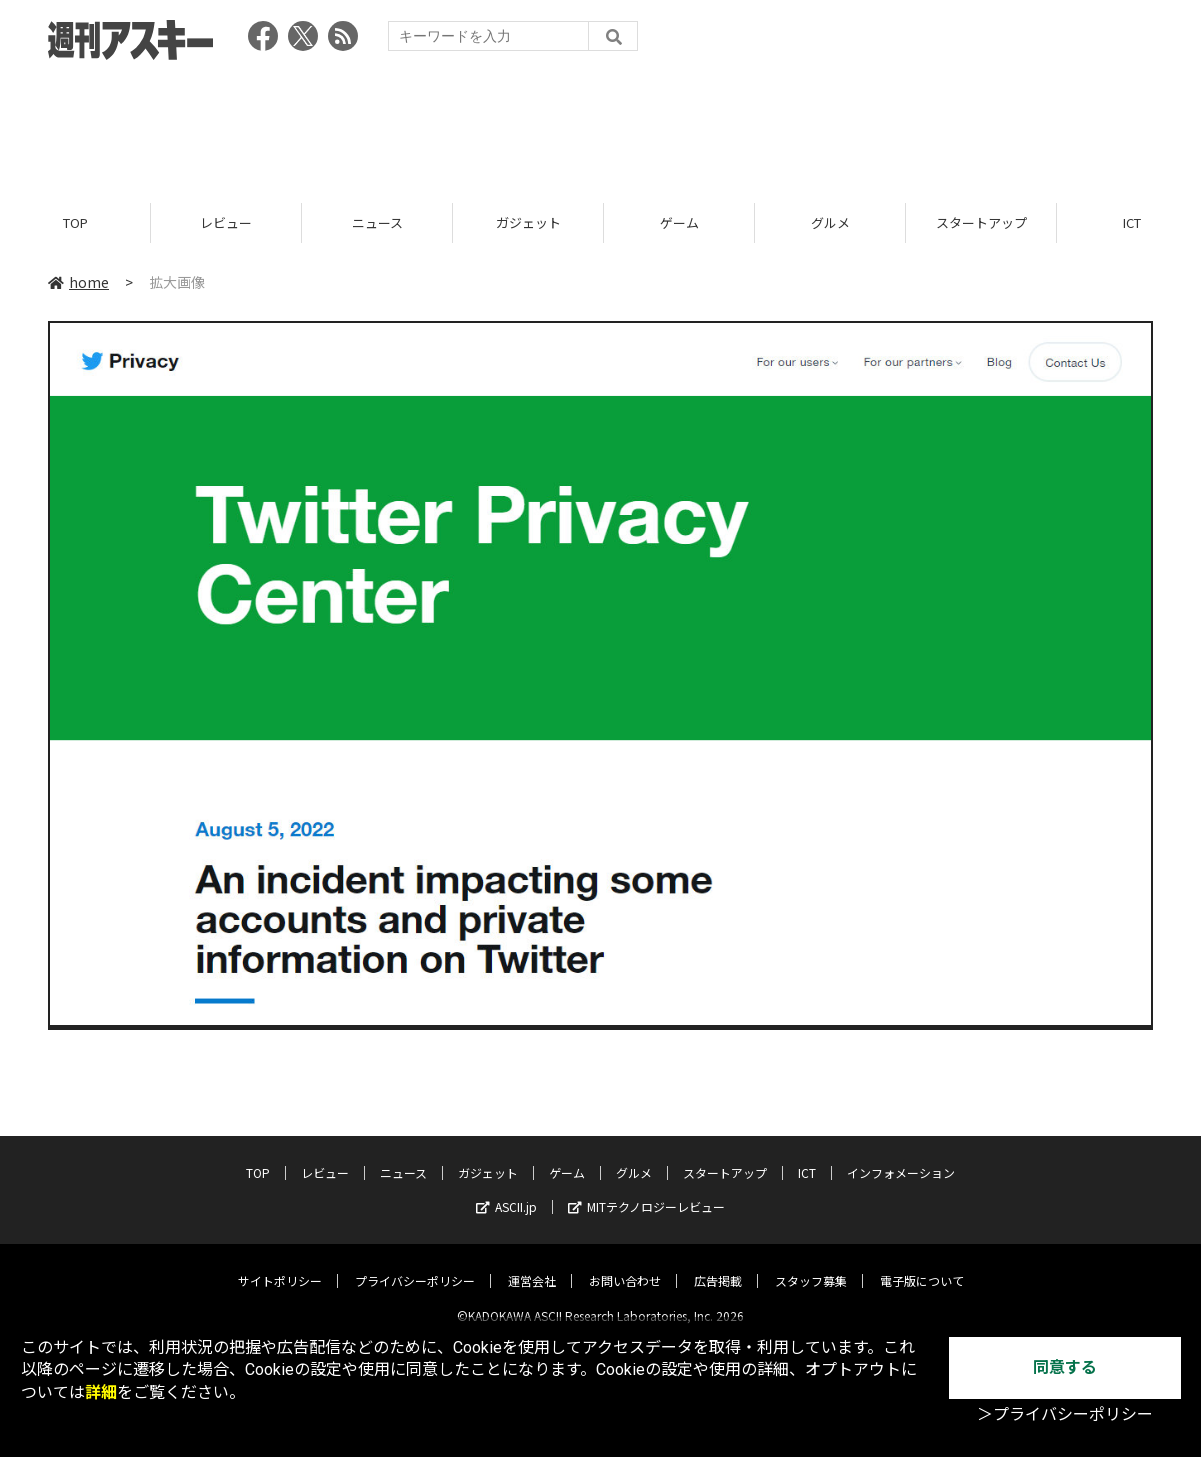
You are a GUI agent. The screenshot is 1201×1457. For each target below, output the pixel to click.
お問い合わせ (625, 1264)
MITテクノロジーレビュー (646, 1190)
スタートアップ (981, 222)
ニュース (377, 222)
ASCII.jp (506, 1190)
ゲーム (679, 222)
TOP (75, 222)
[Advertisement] (601, 125)
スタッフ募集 (811, 1264)
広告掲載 (718, 1264)
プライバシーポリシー (415, 1264)
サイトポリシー (280, 1264)
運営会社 (532, 1264)
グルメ (830, 222)
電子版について (922, 1264)
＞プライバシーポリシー (1065, 1414)
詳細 (101, 1392)
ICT (807, 1156)
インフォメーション (901, 1156)
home (78, 282)
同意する (1065, 1367)
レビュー (226, 222)
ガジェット (528, 222)
